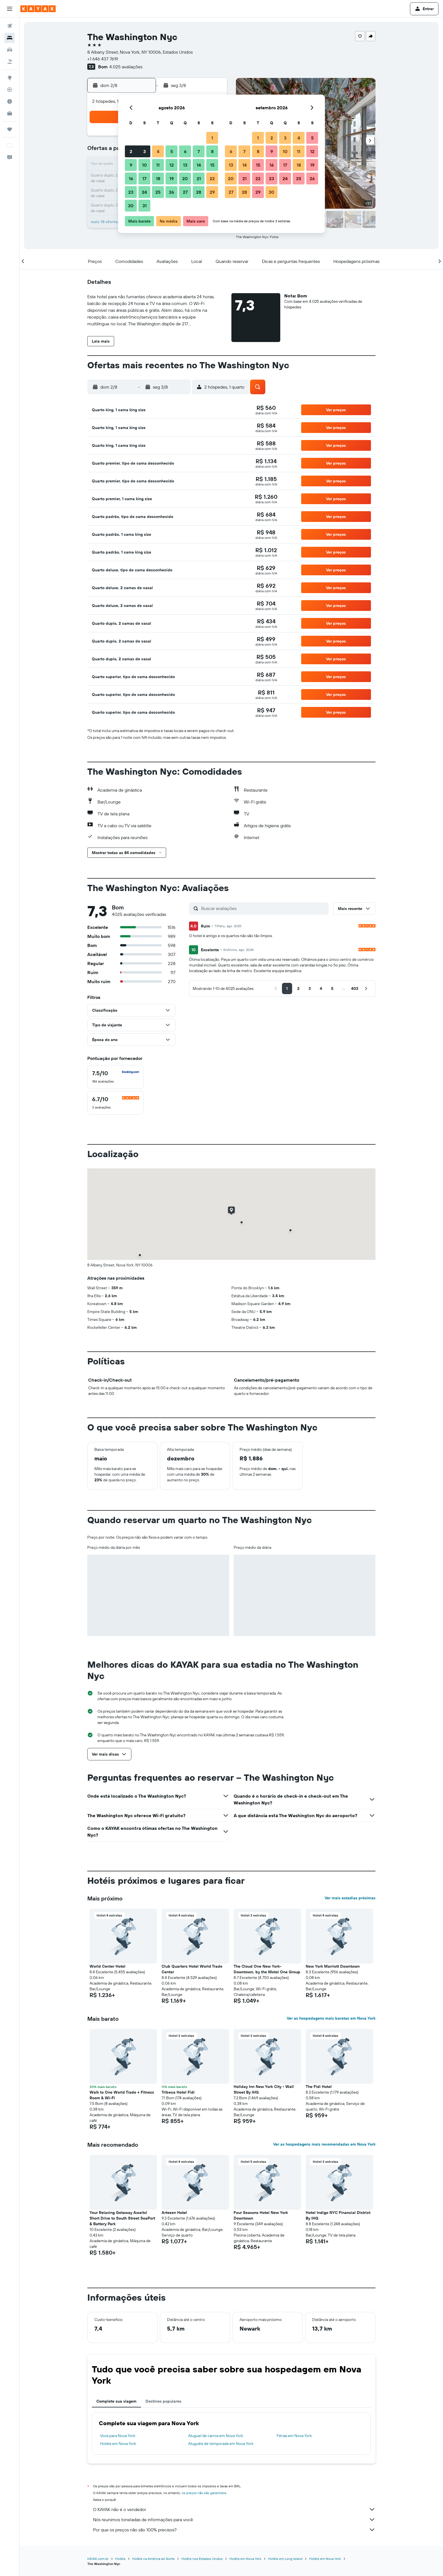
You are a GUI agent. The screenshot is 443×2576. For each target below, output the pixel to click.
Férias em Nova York (294, 2435)
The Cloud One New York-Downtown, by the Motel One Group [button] (267, 1969)
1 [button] (212, 138)
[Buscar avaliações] (263, 908)
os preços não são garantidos (204, 2493)
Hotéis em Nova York (118, 2443)
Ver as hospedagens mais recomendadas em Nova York (324, 2144)
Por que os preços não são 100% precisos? (234, 2529)
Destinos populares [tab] (163, 2401)
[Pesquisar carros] (9, 49)
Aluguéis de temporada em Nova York (220, 2443)
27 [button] (185, 192)
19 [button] (172, 178)
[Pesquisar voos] (9, 26)
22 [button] (212, 178)
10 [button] (144, 165)
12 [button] (172, 165)
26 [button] (171, 192)
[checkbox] (115, 1077)
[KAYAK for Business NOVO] (9, 113)
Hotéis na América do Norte (153, 2559)
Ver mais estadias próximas (350, 1897)
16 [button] (131, 178)
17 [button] (144, 178)
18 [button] (158, 178)
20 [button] (185, 178)
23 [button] (130, 192)
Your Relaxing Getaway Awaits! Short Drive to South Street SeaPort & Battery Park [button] (122, 2218)
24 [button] (144, 192)
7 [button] (198, 151)
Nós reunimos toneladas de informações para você (234, 2519)
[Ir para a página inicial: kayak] (38, 8)
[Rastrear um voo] (9, 89)
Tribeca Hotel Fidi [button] (178, 2092)
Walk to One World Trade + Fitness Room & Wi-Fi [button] (122, 2095)
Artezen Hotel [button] (174, 2212)
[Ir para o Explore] (9, 77)
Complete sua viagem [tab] (116, 2401)
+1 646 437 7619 (102, 59)
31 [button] (144, 205)
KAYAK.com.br (97, 2559)
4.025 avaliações (125, 66)
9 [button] (131, 165)
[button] (9, 9)
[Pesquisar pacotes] (9, 61)
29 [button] (212, 192)
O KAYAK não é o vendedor (234, 2509)
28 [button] (198, 192)
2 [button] (131, 151)
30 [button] (131, 205)
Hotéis (120, 2559)
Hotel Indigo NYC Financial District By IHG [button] (338, 2215)
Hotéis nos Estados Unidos (202, 2559)
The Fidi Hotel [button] (319, 2086)
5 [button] (171, 151)
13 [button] (185, 165)
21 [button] (199, 178)
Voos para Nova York (117, 2435)
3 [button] (144, 151)
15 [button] (212, 165)
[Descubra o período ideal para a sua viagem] (9, 101)
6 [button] (185, 151)
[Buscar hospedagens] (9, 37)
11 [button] (158, 165)
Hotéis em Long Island (285, 2559)
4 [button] (158, 151)
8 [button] (212, 151)
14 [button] (199, 165)
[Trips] (9, 129)
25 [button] (157, 192)
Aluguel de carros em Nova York (215, 2435)
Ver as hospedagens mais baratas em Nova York (331, 2018)
